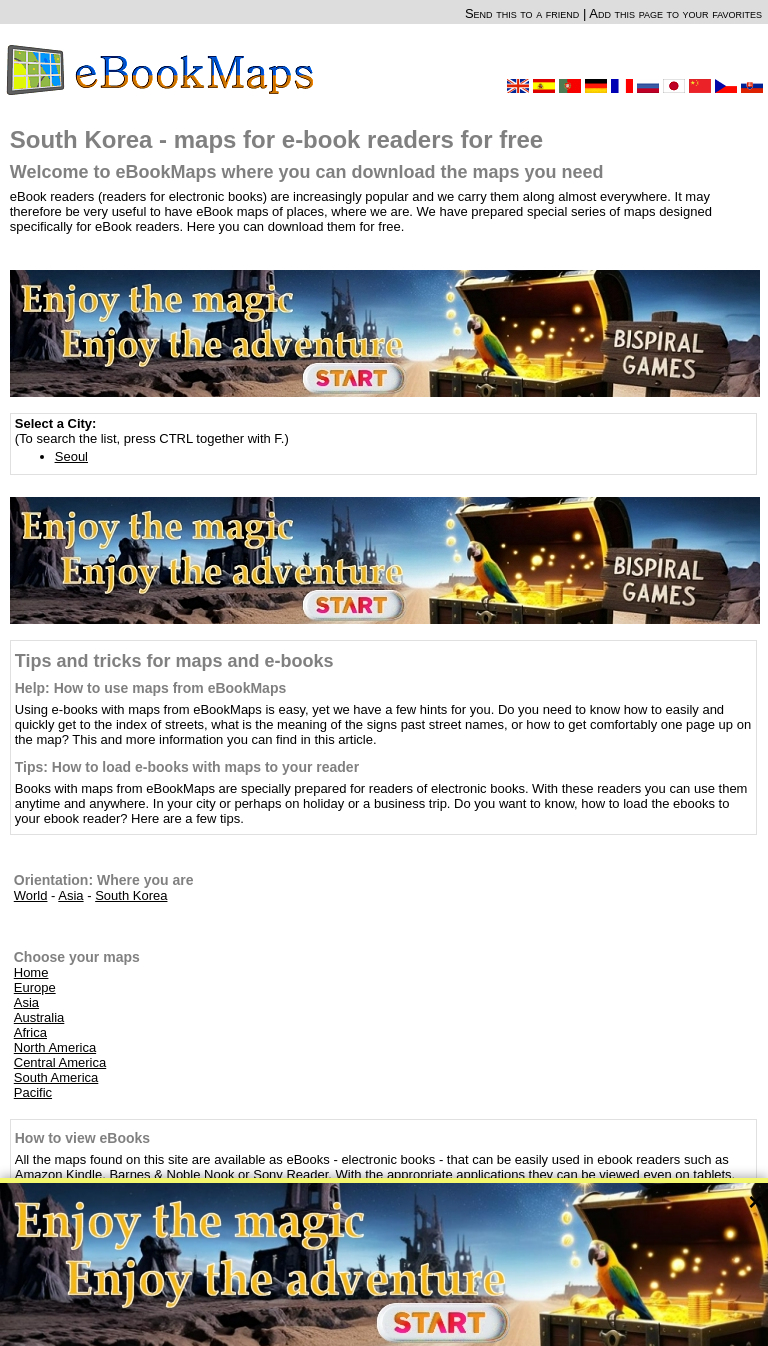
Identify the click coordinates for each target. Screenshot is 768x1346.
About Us (346, 1325)
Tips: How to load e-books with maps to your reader (187, 767)
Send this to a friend (522, 13)
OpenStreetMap (366, 1313)
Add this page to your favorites (675, 13)
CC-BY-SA (437, 1313)
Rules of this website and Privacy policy (474, 1325)
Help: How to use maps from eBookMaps (150, 688)
